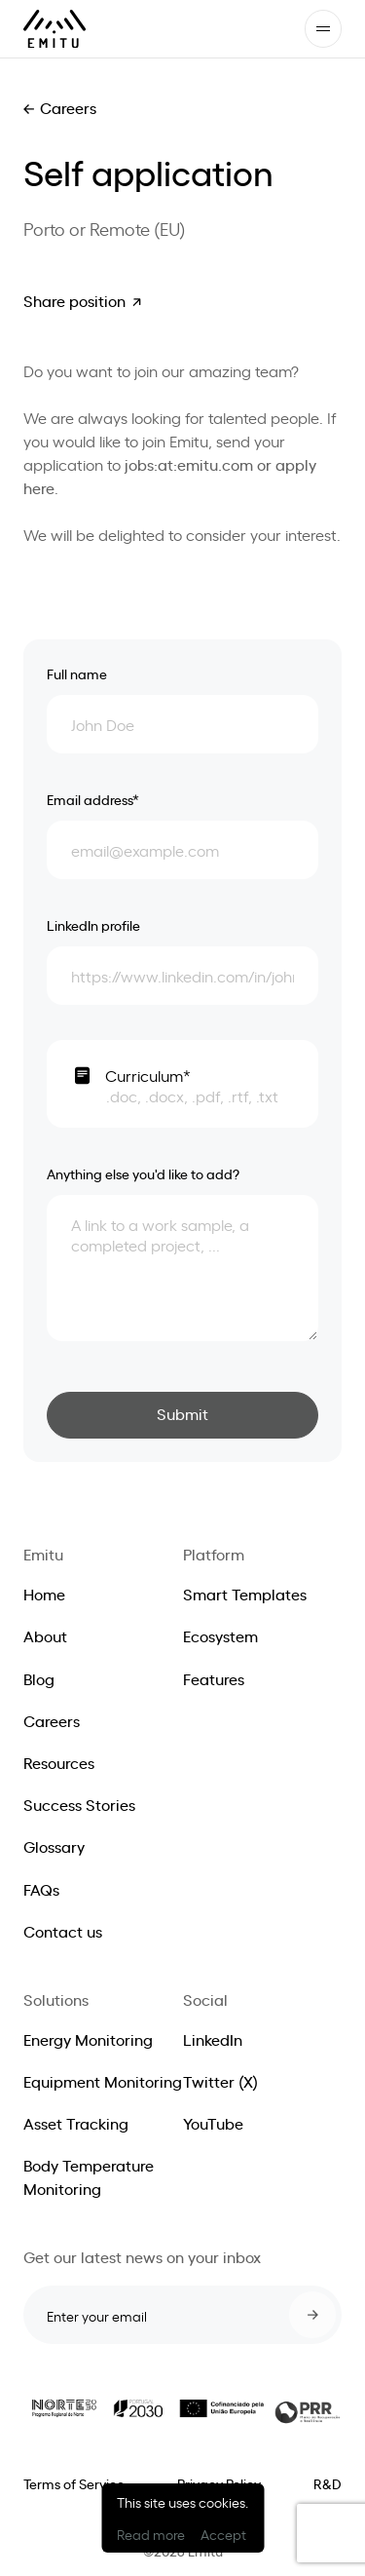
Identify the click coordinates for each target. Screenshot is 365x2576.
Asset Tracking (75, 2123)
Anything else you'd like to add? (143, 1173)
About (45, 1635)
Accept (223, 2533)
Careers (68, 107)
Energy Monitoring (88, 2039)
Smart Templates (245, 1593)
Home (44, 1593)
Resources (58, 1762)
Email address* (93, 798)
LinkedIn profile (93, 924)
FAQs (41, 1889)
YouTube (213, 2123)
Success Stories (79, 1804)
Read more (151, 2533)
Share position (74, 300)
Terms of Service (74, 2483)
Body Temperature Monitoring (88, 2176)
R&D (327, 2483)
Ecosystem (220, 1635)
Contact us (62, 1931)
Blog (39, 1678)
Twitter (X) (220, 2081)
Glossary (54, 1846)
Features (213, 1678)
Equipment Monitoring (102, 2081)
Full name (77, 673)
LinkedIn (212, 2039)
